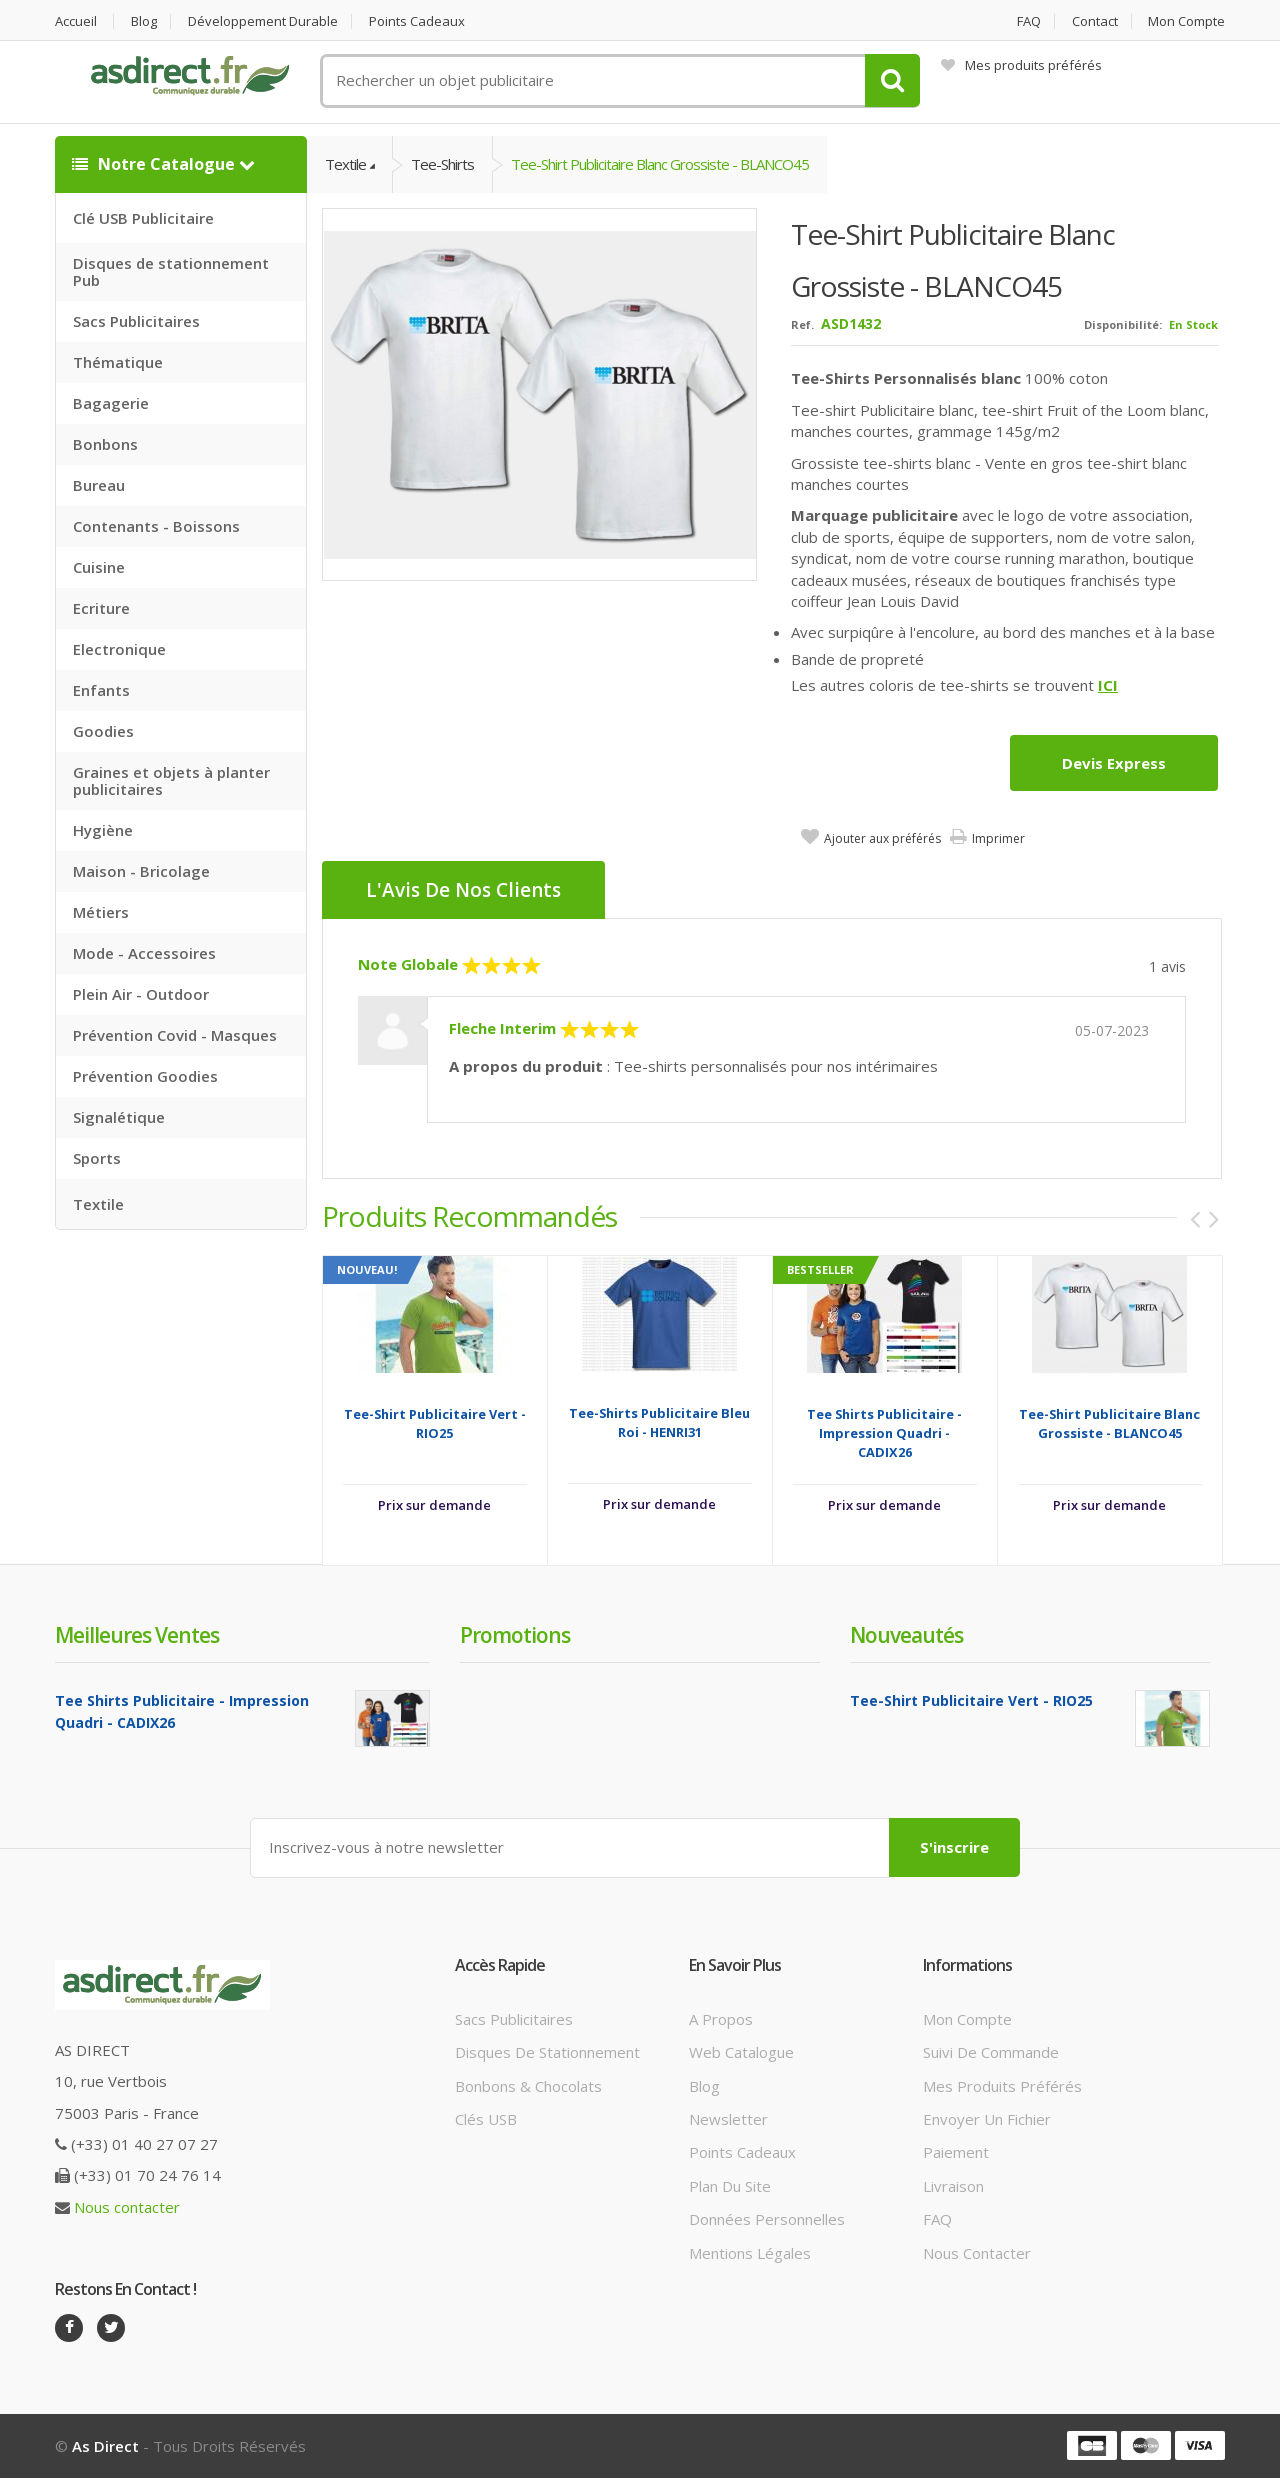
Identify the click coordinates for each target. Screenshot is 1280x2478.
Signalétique (119, 1117)
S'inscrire (954, 1847)
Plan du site (730, 2186)
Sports (97, 1158)
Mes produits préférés (1021, 65)
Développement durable (263, 21)
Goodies (103, 731)
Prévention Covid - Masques (175, 1035)
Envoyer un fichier (987, 2119)
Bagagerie (111, 403)
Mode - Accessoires (144, 953)
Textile (98, 1204)
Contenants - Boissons (156, 526)
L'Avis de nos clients (463, 890)
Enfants (101, 690)
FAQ (1029, 21)
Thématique (118, 362)
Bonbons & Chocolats (528, 2086)
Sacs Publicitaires (136, 321)
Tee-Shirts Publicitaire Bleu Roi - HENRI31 (659, 1422)
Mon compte (1186, 21)
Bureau (99, 485)
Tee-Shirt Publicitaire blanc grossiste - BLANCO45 (660, 164)
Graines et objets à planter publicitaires (171, 780)
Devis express (1114, 763)
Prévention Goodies (145, 1076)
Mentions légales (750, 2253)
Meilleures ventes (137, 1635)
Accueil (76, 21)
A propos (721, 2019)
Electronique (119, 649)
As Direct (105, 2446)
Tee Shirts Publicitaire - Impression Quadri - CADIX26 (884, 1433)
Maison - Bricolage (141, 871)
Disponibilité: (1123, 324)
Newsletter (728, 2119)
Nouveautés (906, 1635)
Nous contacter (127, 2207)
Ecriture (101, 608)
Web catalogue (741, 2052)
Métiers (101, 912)
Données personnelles (767, 2219)
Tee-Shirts (442, 164)
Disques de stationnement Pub (171, 271)
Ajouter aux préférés (882, 838)
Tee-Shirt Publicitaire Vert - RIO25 (435, 1423)
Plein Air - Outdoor (141, 994)
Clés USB (486, 2119)
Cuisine (99, 567)
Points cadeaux (417, 21)
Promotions (515, 1635)
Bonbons (105, 444)
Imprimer (998, 838)
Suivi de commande (991, 2052)
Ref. (802, 324)
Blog (144, 21)
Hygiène (103, 830)
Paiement (956, 2152)
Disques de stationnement (547, 2052)
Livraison (953, 2186)
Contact (1095, 21)
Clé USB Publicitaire (143, 218)
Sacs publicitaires (514, 2019)
